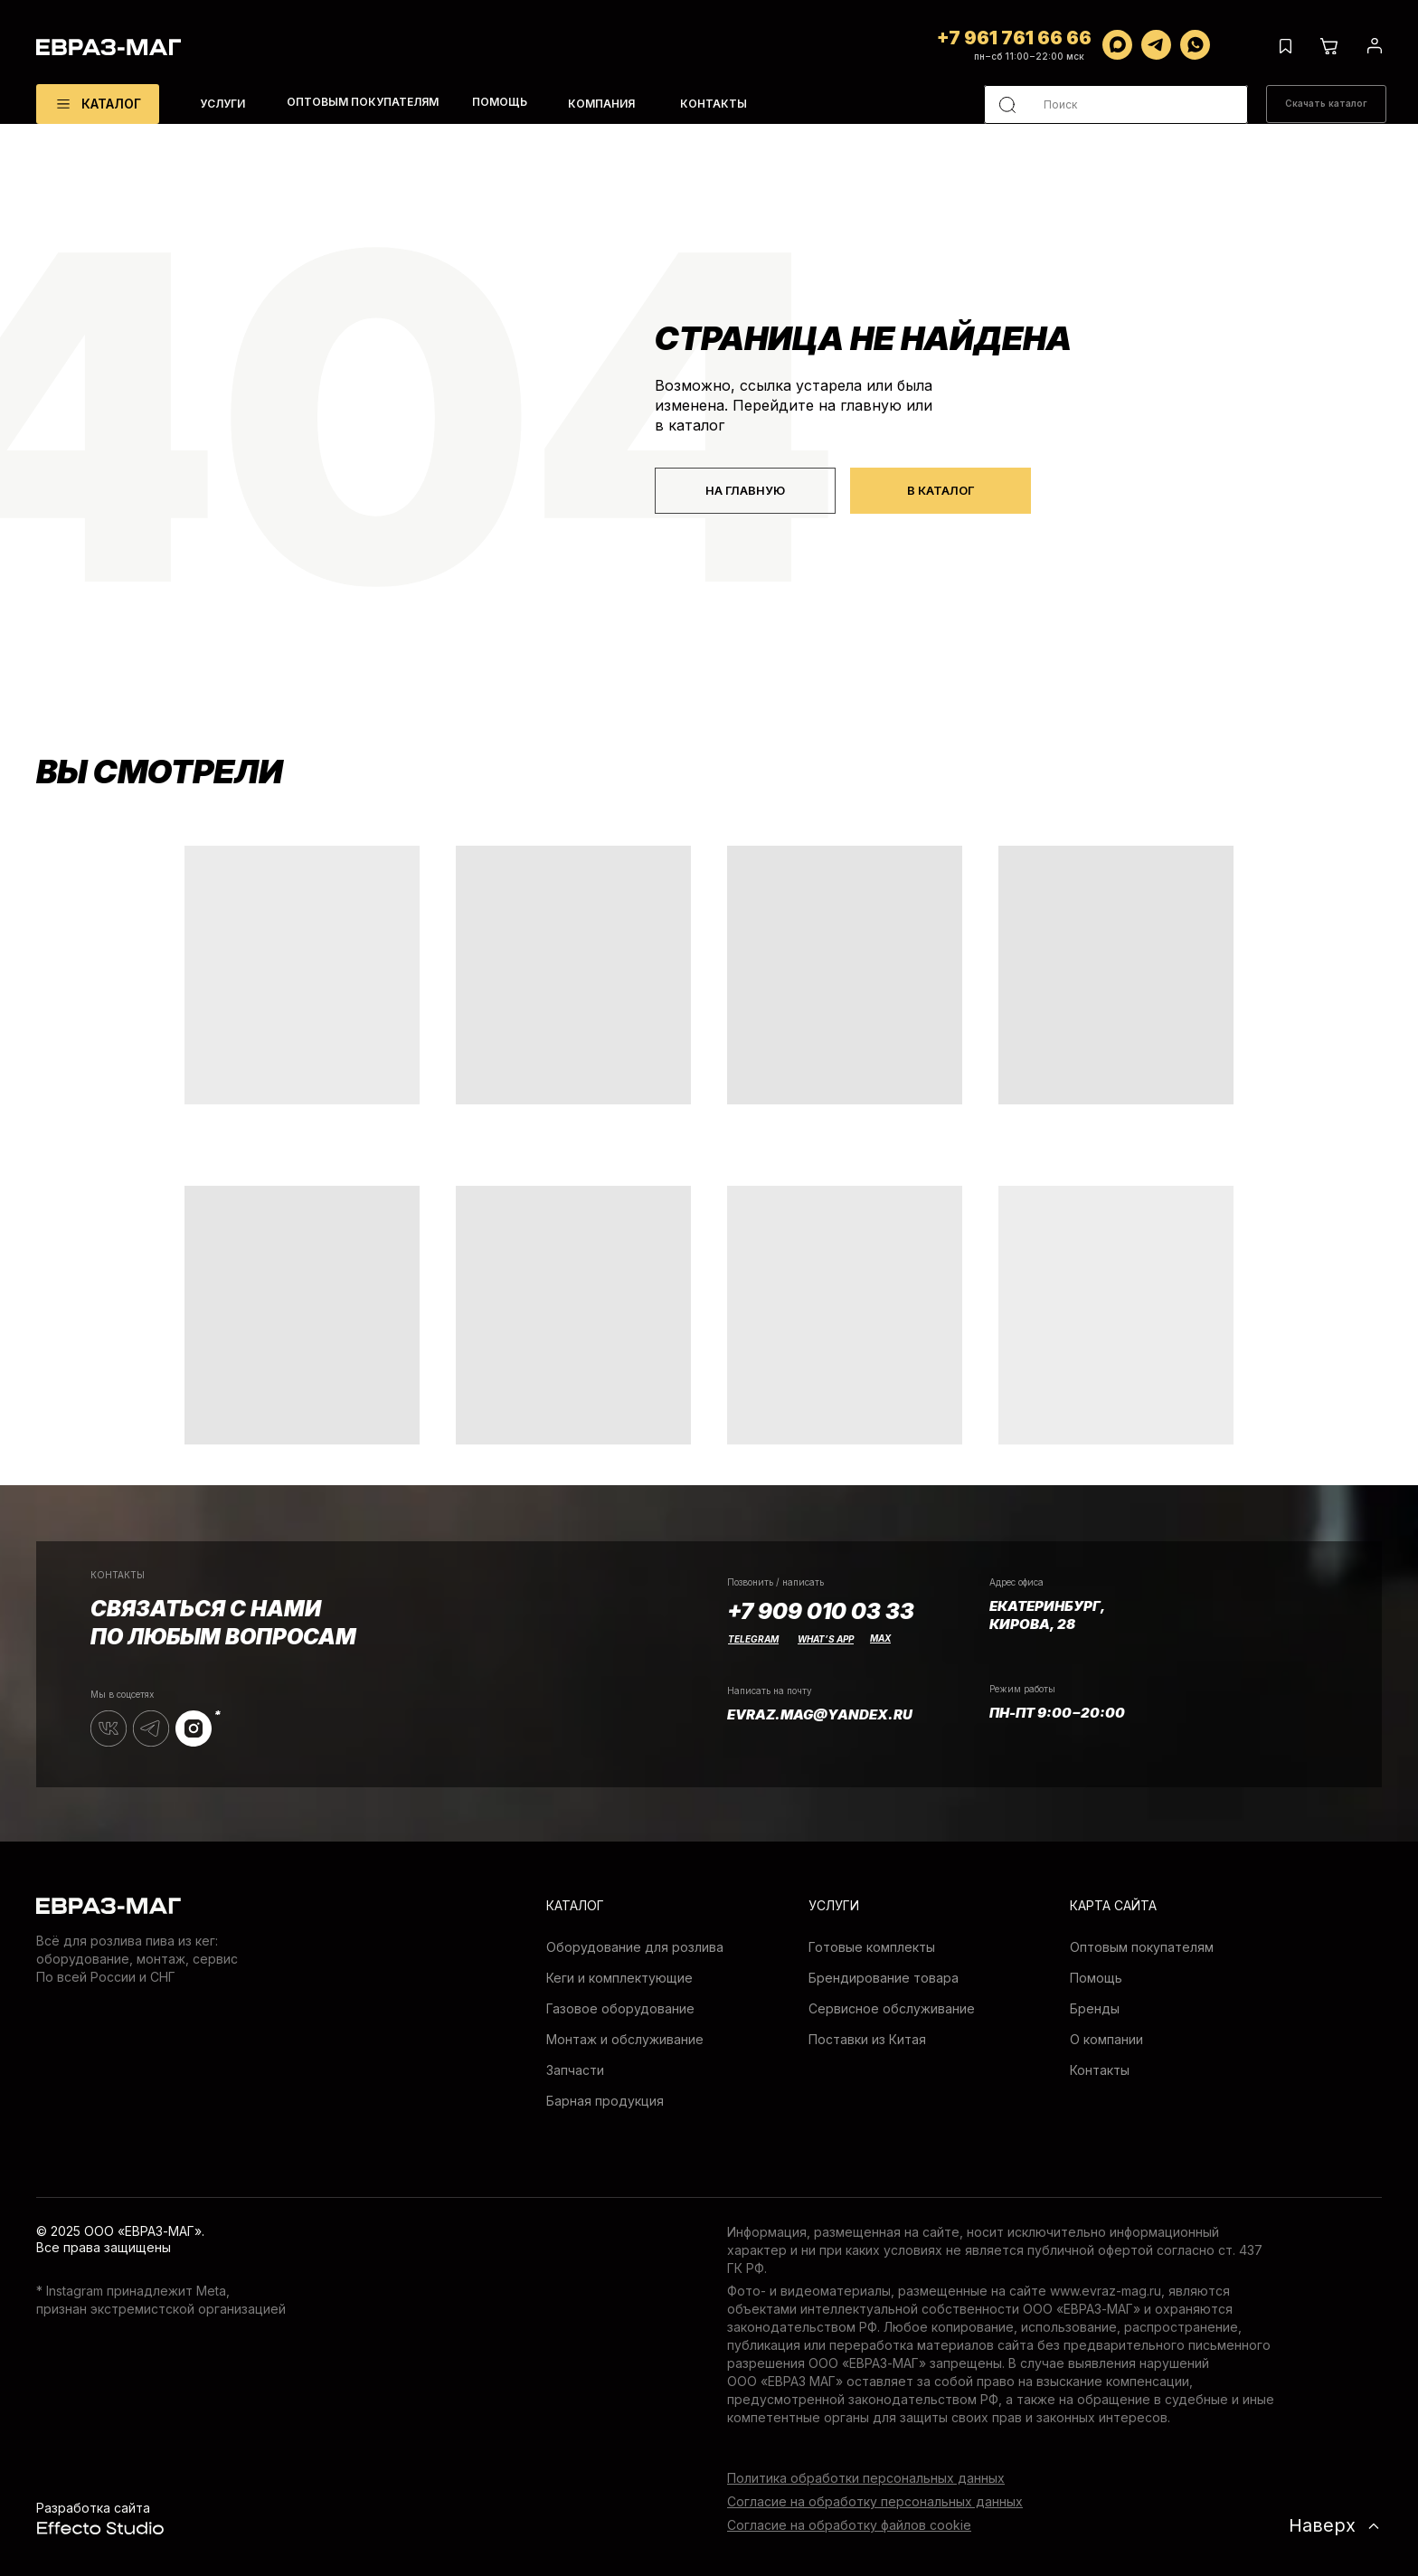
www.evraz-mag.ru (1105, 2290)
